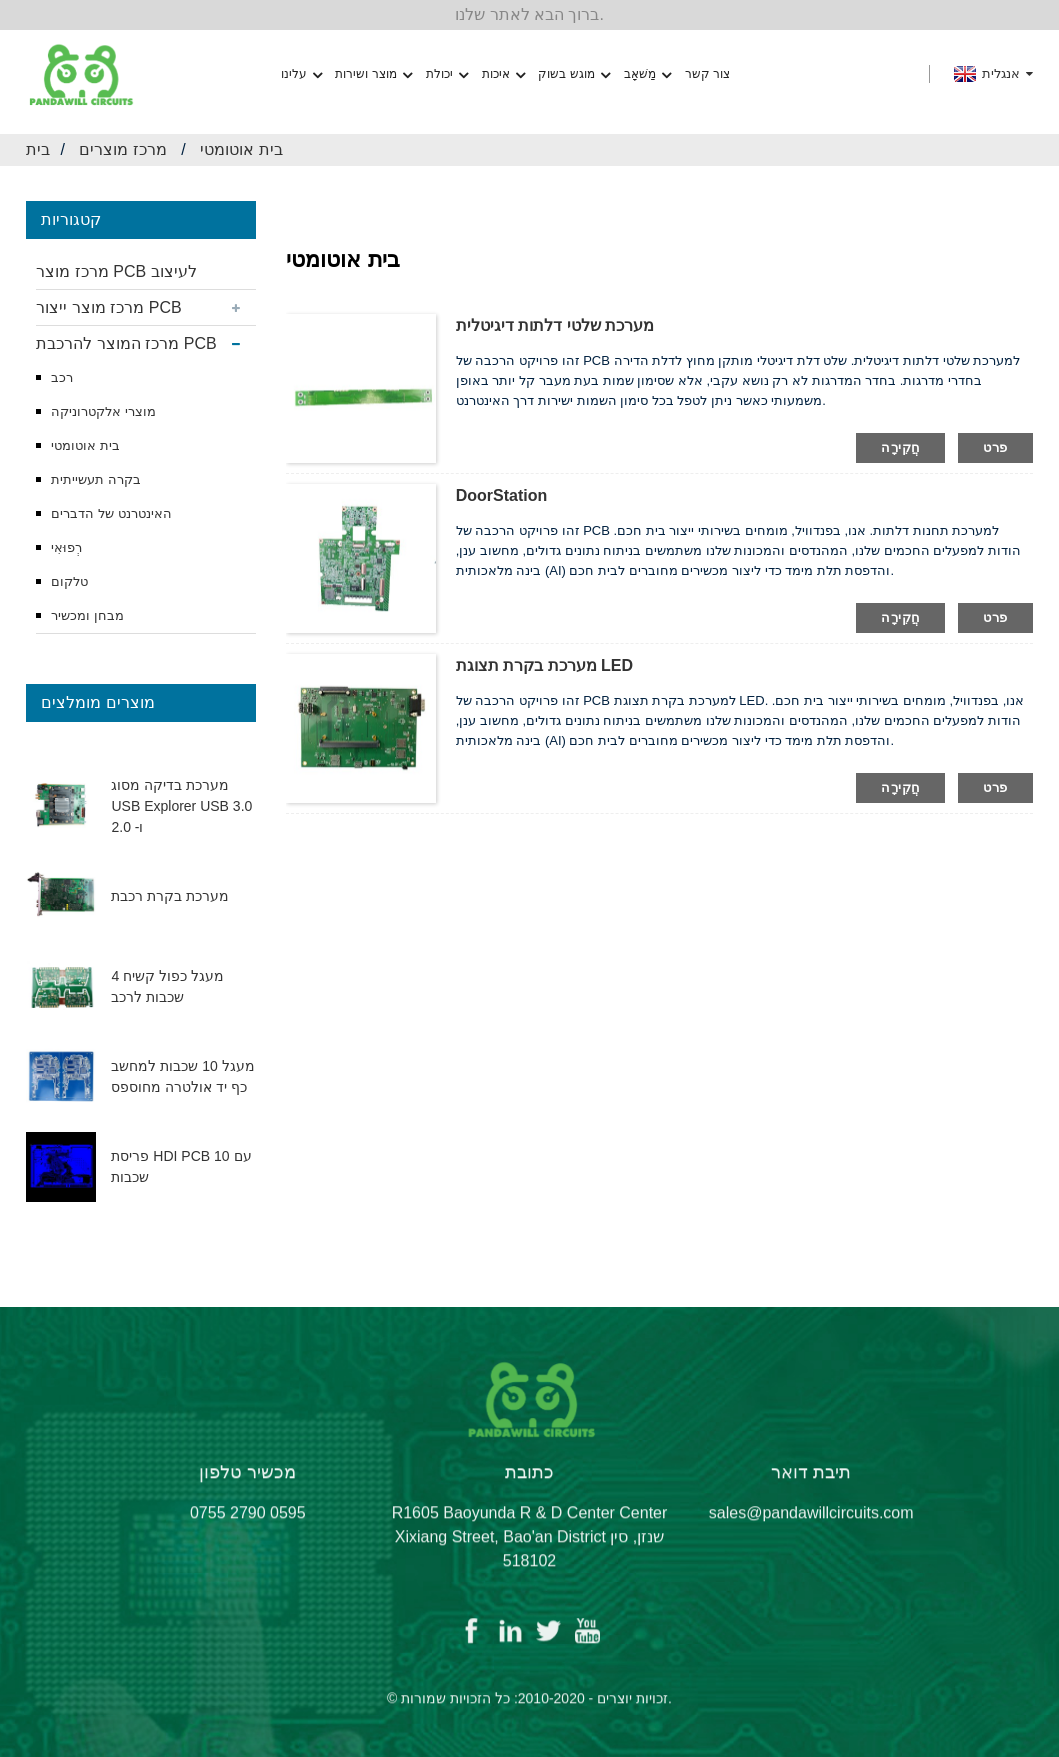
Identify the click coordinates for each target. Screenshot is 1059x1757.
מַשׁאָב (647, 74)
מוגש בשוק (573, 74)
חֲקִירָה (900, 447)
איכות (503, 74)
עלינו (301, 74)
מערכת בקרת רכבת (170, 896)
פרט (995, 447)
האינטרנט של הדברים (111, 513)
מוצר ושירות (373, 74)
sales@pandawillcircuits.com (811, 1526)
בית (38, 149)
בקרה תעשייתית (96, 479)
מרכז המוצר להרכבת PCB (126, 343)
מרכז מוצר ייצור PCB (108, 307)
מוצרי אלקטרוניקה (103, 411)
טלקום (69, 581)
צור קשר (707, 74)
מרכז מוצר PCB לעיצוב (116, 271)
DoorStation (502, 495)
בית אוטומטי (241, 149)
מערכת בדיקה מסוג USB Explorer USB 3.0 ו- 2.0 (181, 806)
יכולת (447, 74)
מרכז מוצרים (122, 149)
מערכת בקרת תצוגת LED (544, 665)
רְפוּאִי (66, 547)
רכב (62, 377)
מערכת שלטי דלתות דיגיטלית (555, 325)
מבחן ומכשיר (87, 615)
